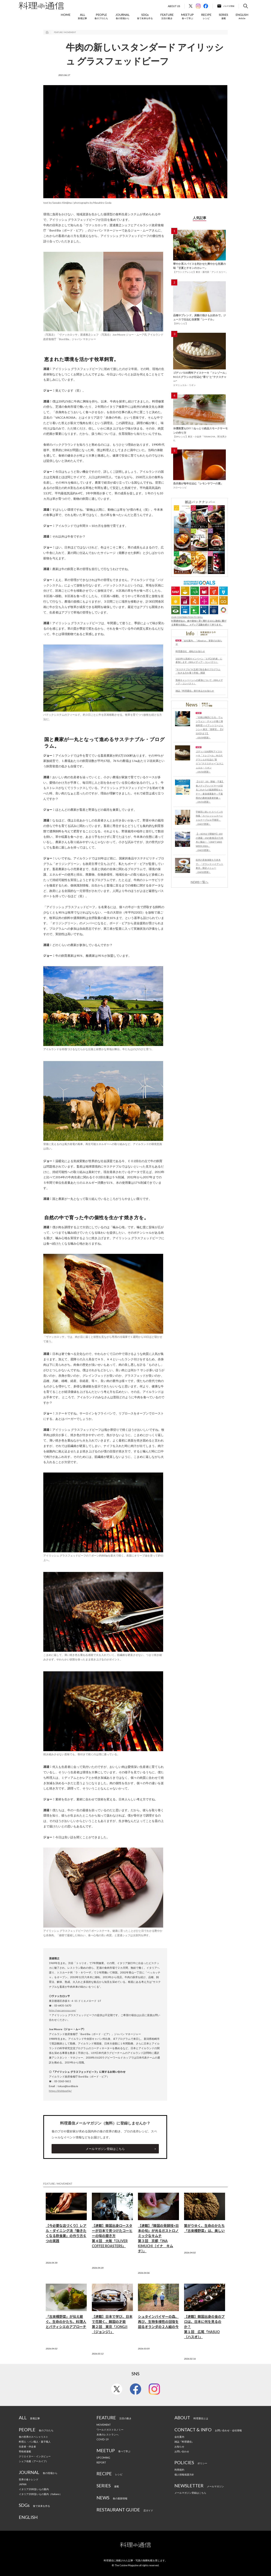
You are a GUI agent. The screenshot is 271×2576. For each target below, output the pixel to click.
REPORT (101, 2462)
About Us (174, 6)
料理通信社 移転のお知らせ (190, 651)
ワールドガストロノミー (110, 2429)
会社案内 (179, 2436)
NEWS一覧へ (199, 881)
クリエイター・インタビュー (35, 2456)
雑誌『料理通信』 (184, 2441)
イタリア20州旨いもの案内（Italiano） (40, 2494)
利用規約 (179, 2469)
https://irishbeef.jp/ (60, 2090)
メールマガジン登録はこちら (105, 2148)
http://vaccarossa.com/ (62, 2010)
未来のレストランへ (108, 2434)
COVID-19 (103, 2439)
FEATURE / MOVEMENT (65, 32)
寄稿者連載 (25, 2451)
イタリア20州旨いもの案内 (34, 2489)
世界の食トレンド (28, 2479)
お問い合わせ (181, 2451)
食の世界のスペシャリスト (33, 2436)
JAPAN (22, 2484)
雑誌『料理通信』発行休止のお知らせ (195, 690)
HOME (65, 14)
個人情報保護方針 (184, 2474)
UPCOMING (103, 2457)
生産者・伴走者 (27, 2446)
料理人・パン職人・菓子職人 (35, 2441)
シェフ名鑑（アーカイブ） (33, 2461)
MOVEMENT (104, 2424)
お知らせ (179, 2446)
